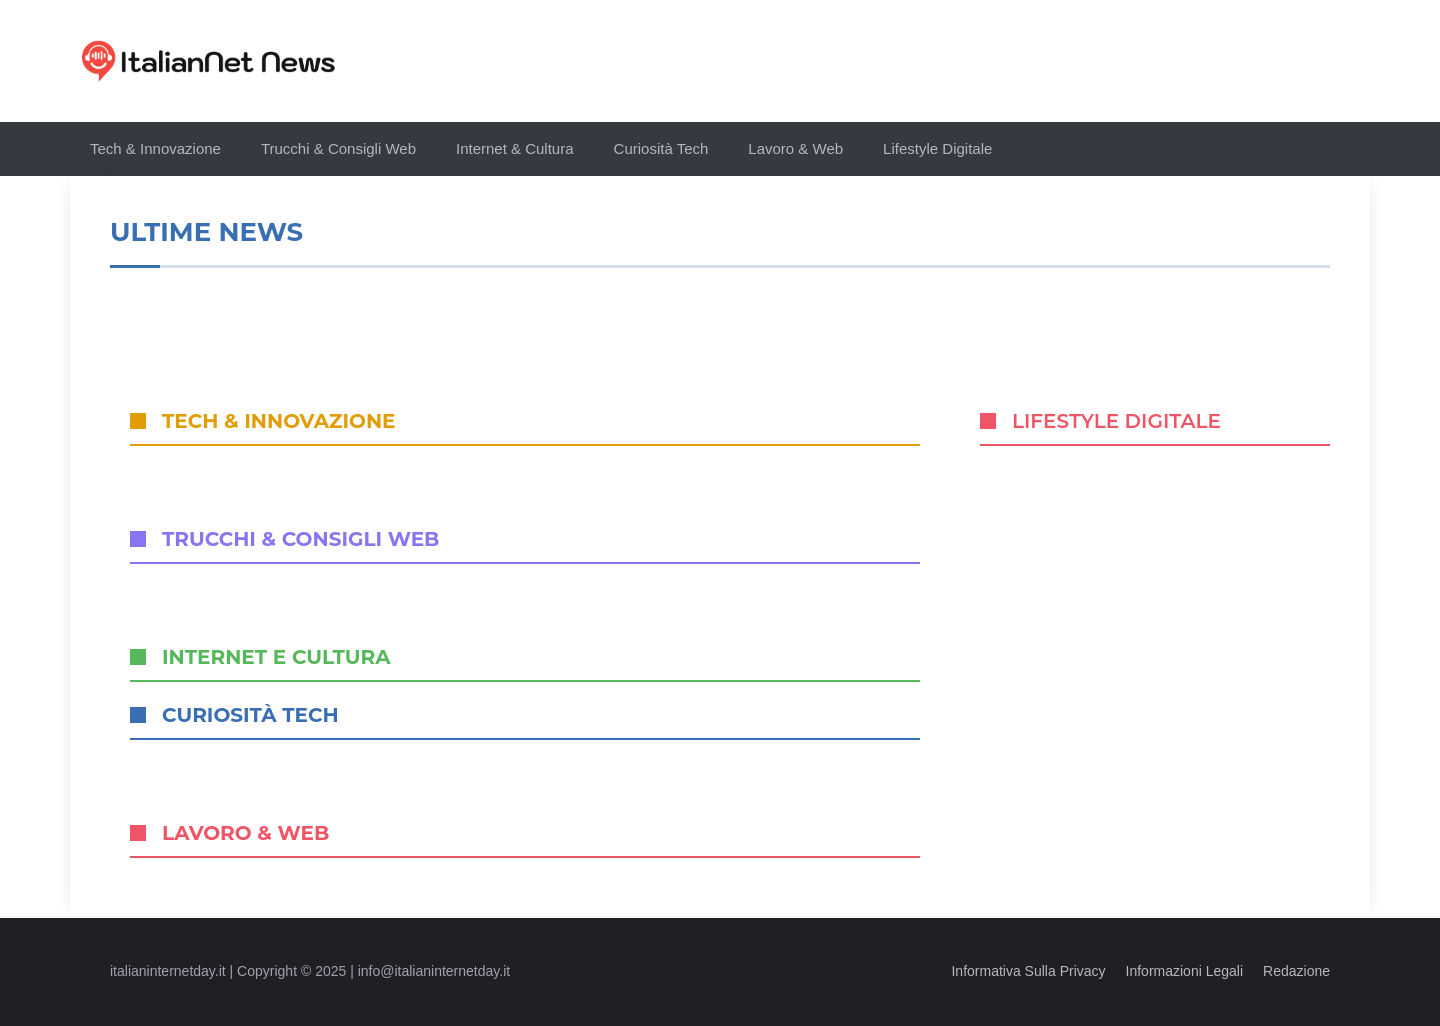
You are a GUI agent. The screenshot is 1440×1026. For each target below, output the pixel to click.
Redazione (1296, 971)
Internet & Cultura (515, 148)
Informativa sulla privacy (1028, 971)
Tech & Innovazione (155, 148)
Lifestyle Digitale (937, 148)
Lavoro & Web (795, 148)
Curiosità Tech (661, 148)
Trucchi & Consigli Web (338, 148)
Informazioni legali (1185, 971)
